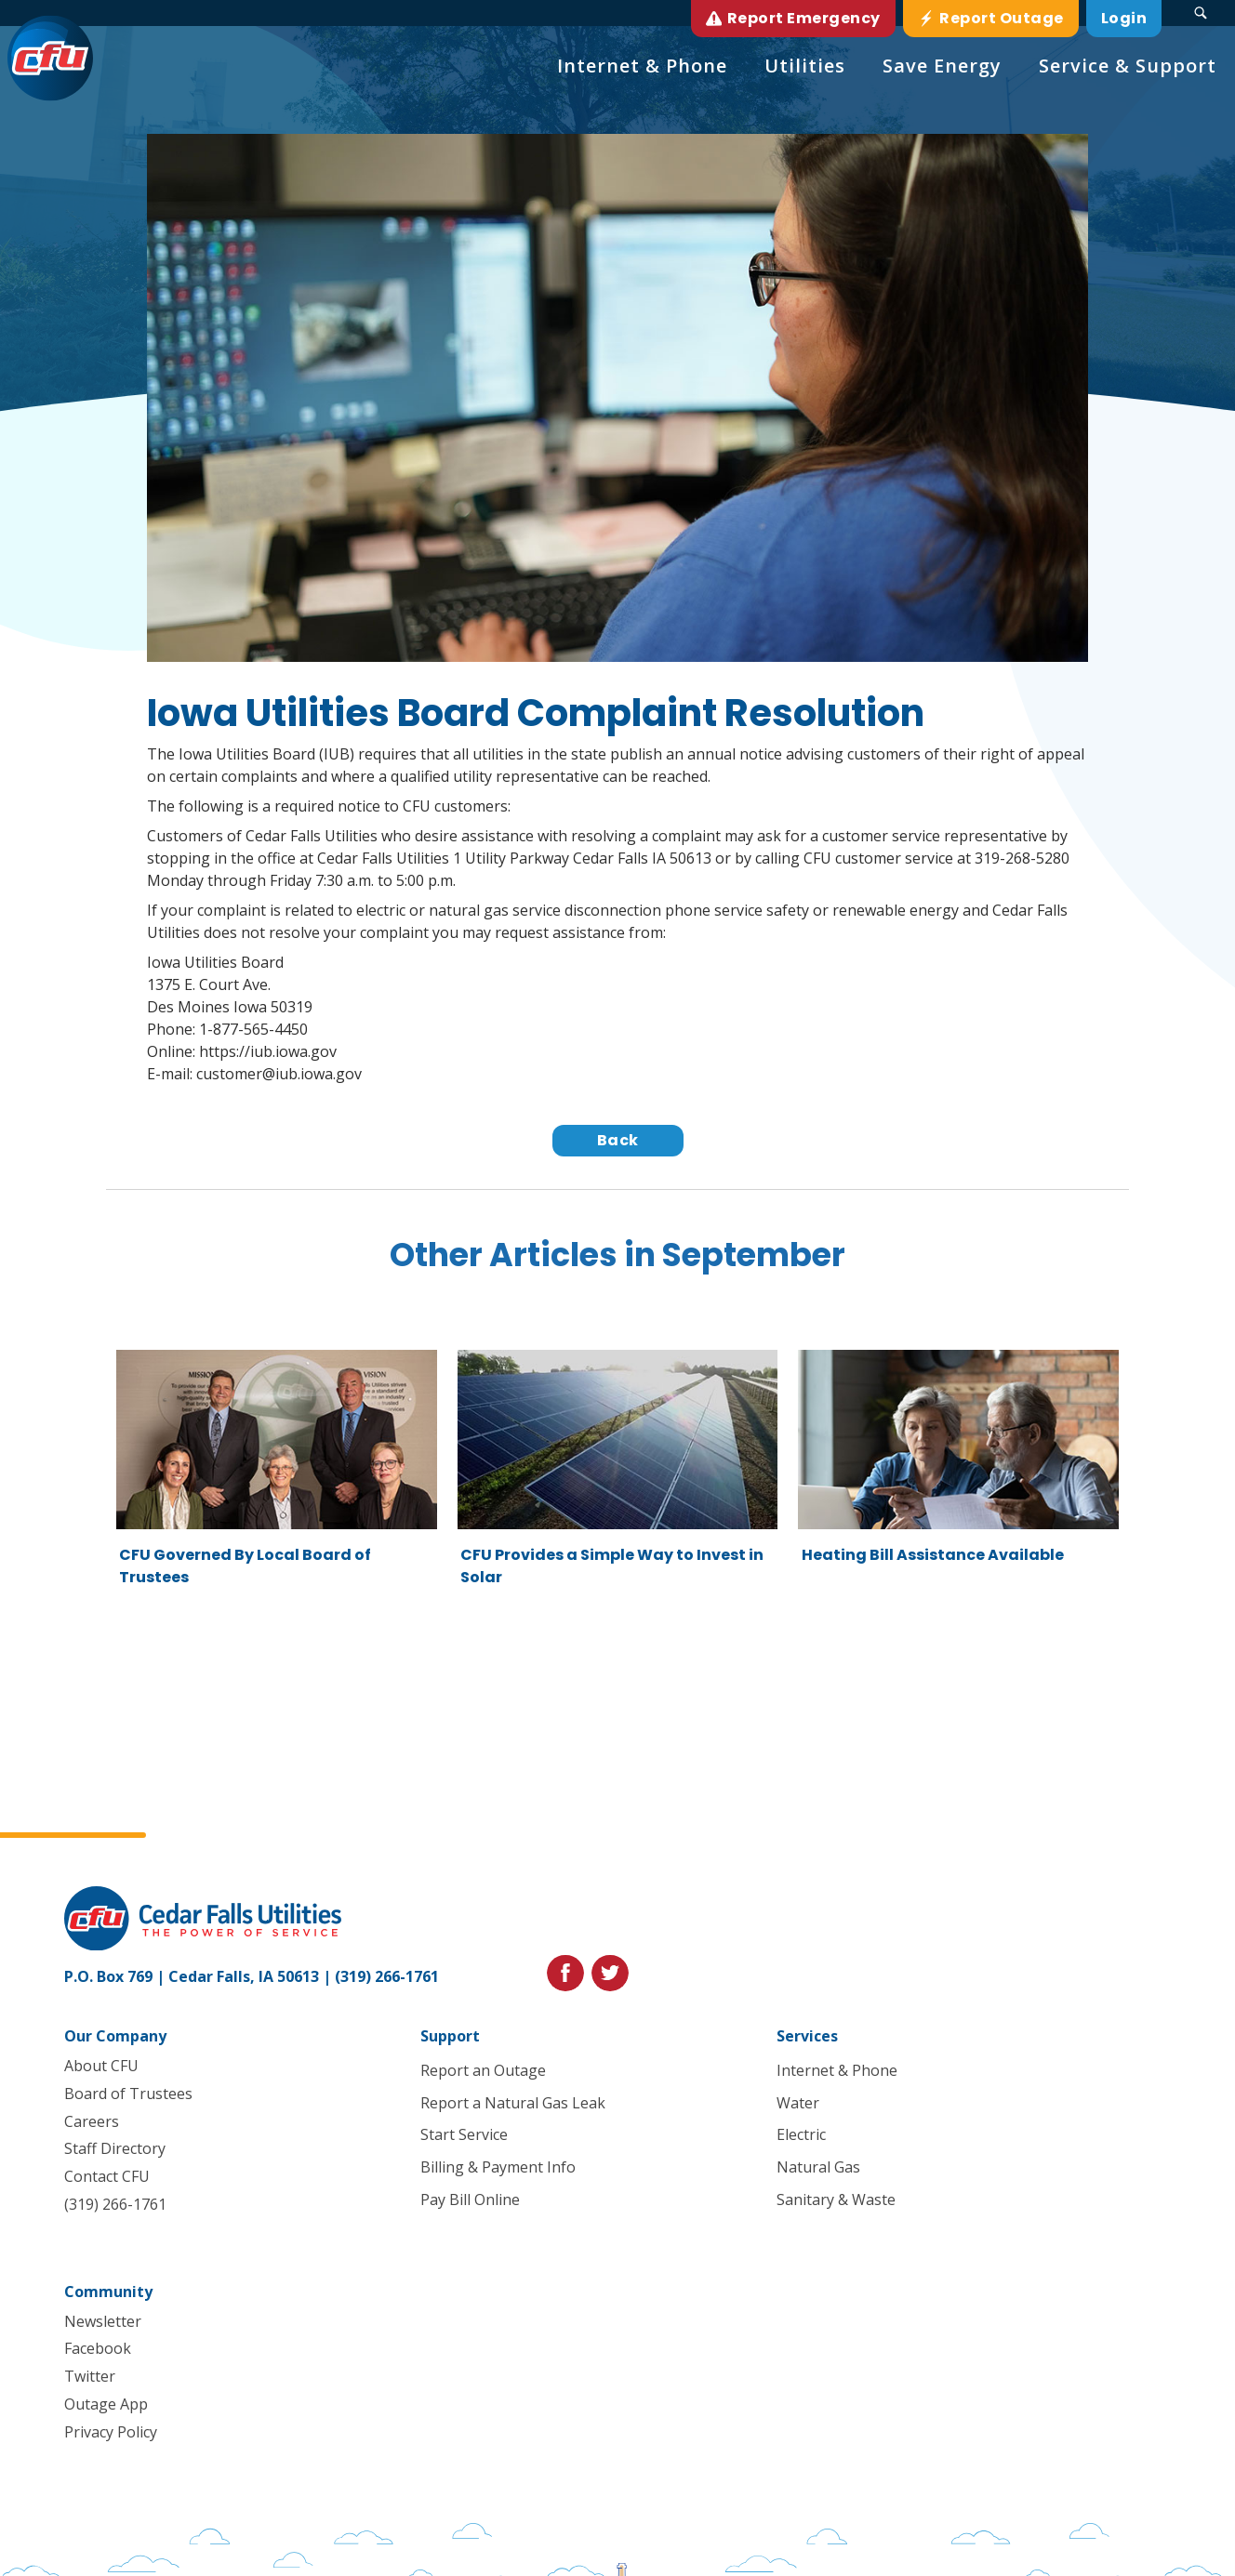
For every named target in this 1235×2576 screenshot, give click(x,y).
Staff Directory (115, 2149)
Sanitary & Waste (836, 2199)
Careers (91, 2121)
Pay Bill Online (470, 2199)
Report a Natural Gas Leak (512, 2103)
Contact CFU (107, 2176)
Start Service (464, 2135)
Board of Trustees (128, 2093)
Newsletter (102, 2321)
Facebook (97, 2349)
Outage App (106, 2404)
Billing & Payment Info (498, 2168)
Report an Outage (483, 2070)
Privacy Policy (110, 2432)
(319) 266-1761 (387, 1976)
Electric (801, 2135)
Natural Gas (818, 2168)
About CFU (101, 2065)
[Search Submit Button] (1200, 13)
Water (798, 2103)
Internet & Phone (837, 2070)
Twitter (89, 2377)
